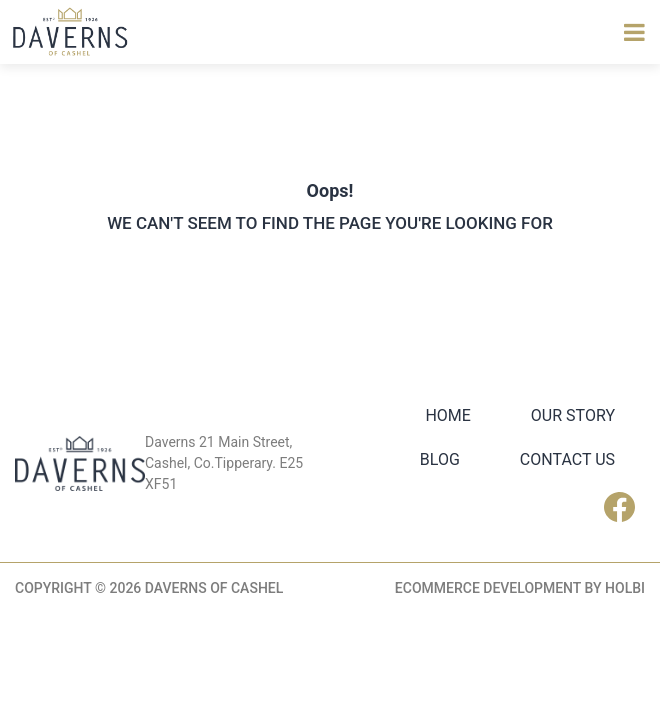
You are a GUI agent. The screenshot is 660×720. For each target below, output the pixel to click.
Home (447, 415)
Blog (440, 459)
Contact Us (567, 459)
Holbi (625, 588)
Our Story (573, 415)
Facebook (624, 507)
